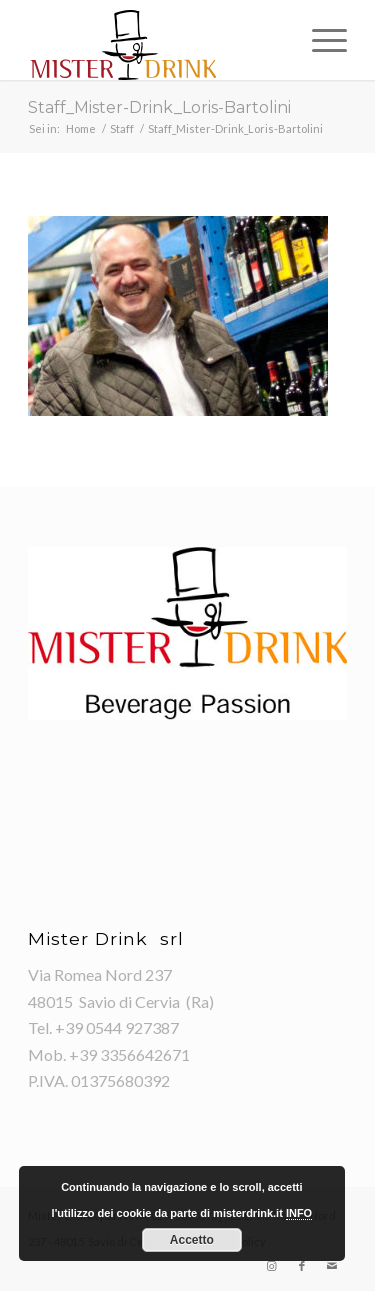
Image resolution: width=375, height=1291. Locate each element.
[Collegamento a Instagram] (272, 1266)
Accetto (192, 1240)
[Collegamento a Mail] (332, 1266)
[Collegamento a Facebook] (302, 1266)
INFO (299, 1213)
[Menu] (319, 40)
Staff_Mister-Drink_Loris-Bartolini (159, 107)
